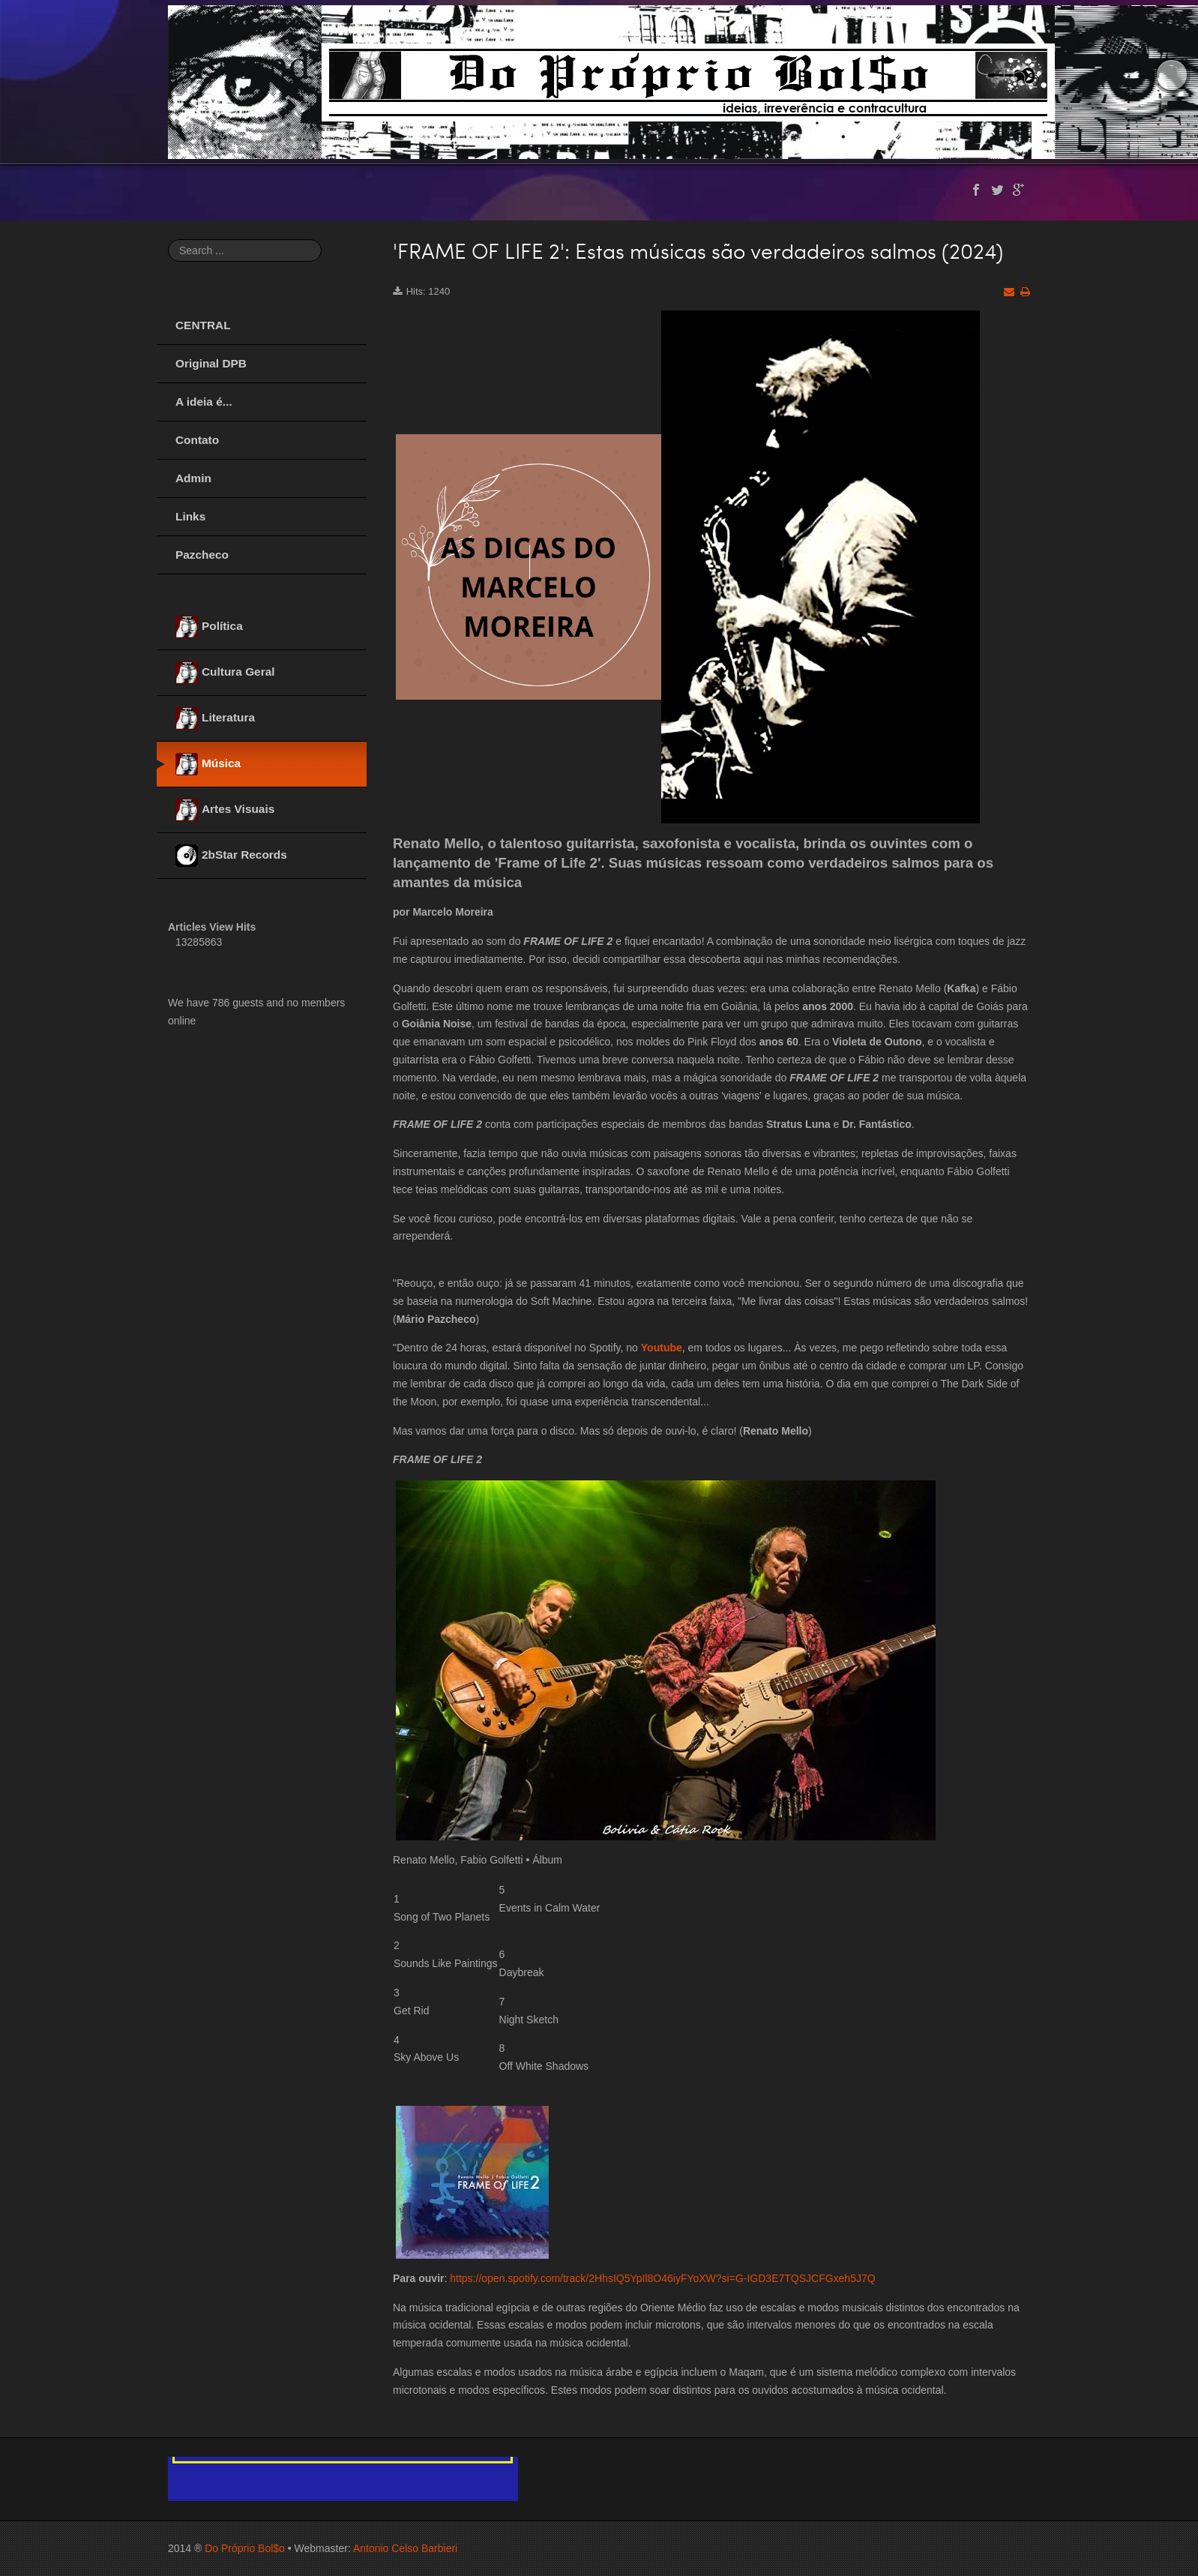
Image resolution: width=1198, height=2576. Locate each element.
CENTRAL (203, 325)
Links (190, 516)
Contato (197, 439)
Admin (193, 478)
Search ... (168, 239)
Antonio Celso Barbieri (405, 2548)
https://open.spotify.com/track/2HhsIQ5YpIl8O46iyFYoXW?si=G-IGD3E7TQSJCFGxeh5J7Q (662, 2278)
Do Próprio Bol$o (245, 2548)
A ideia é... (203, 401)
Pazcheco (202, 554)
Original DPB (211, 363)
